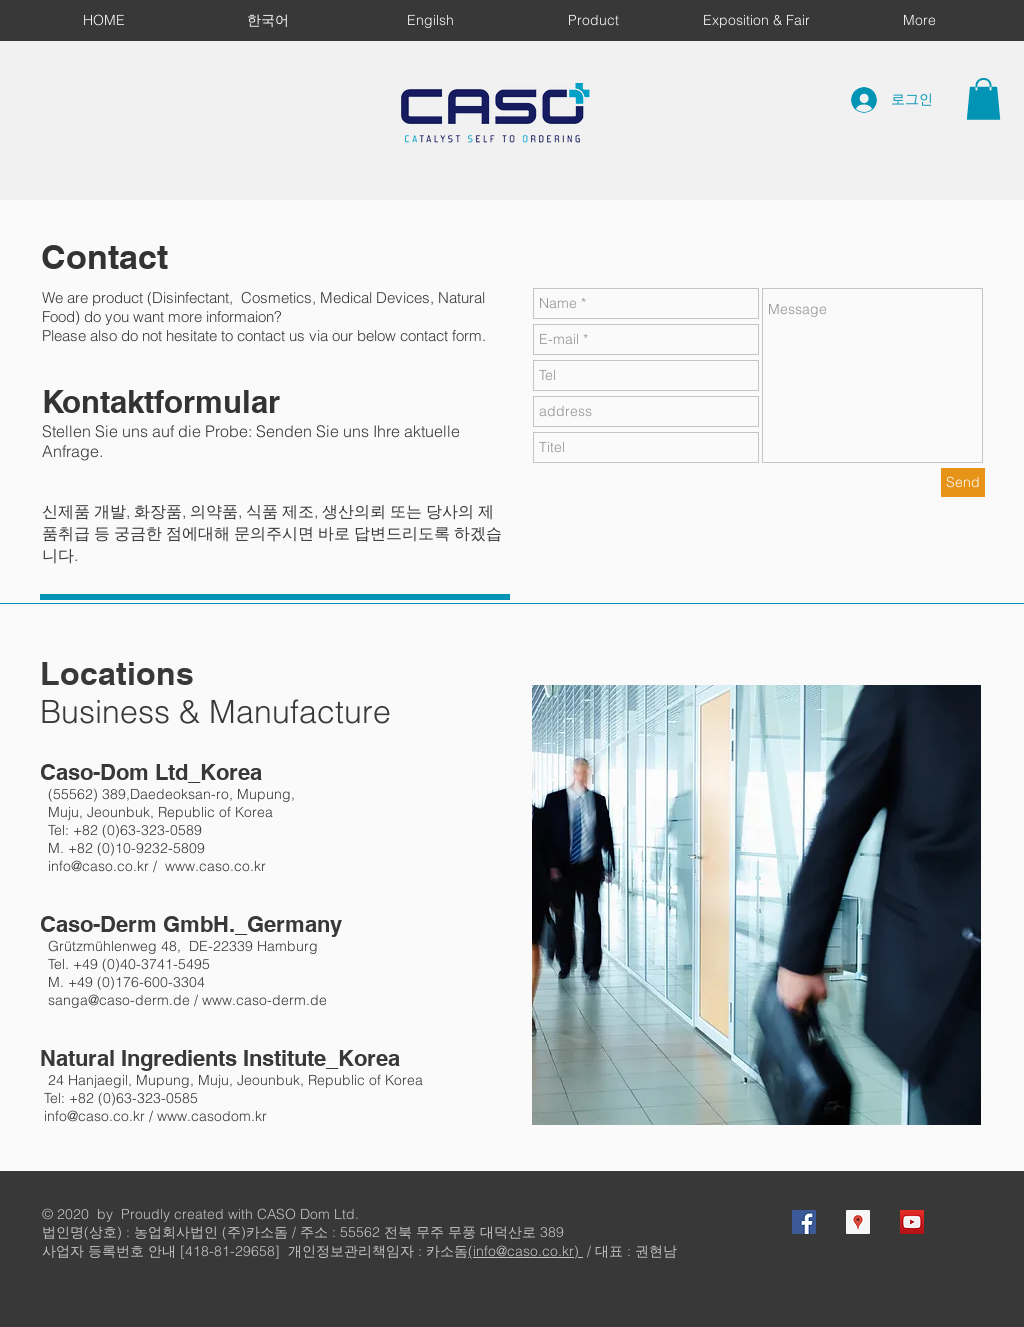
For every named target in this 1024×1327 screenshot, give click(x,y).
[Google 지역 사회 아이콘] (858, 1222)
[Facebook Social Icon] (804, 1222)
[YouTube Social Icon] (912, 1222)
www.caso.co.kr (215, 866)
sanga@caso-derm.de (119, 1000)
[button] (983, 99)
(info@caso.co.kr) (525, 1251)
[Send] (963, 482)
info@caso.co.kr (98, 866)
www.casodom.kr (212, 1116)
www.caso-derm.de (264, 1000)
